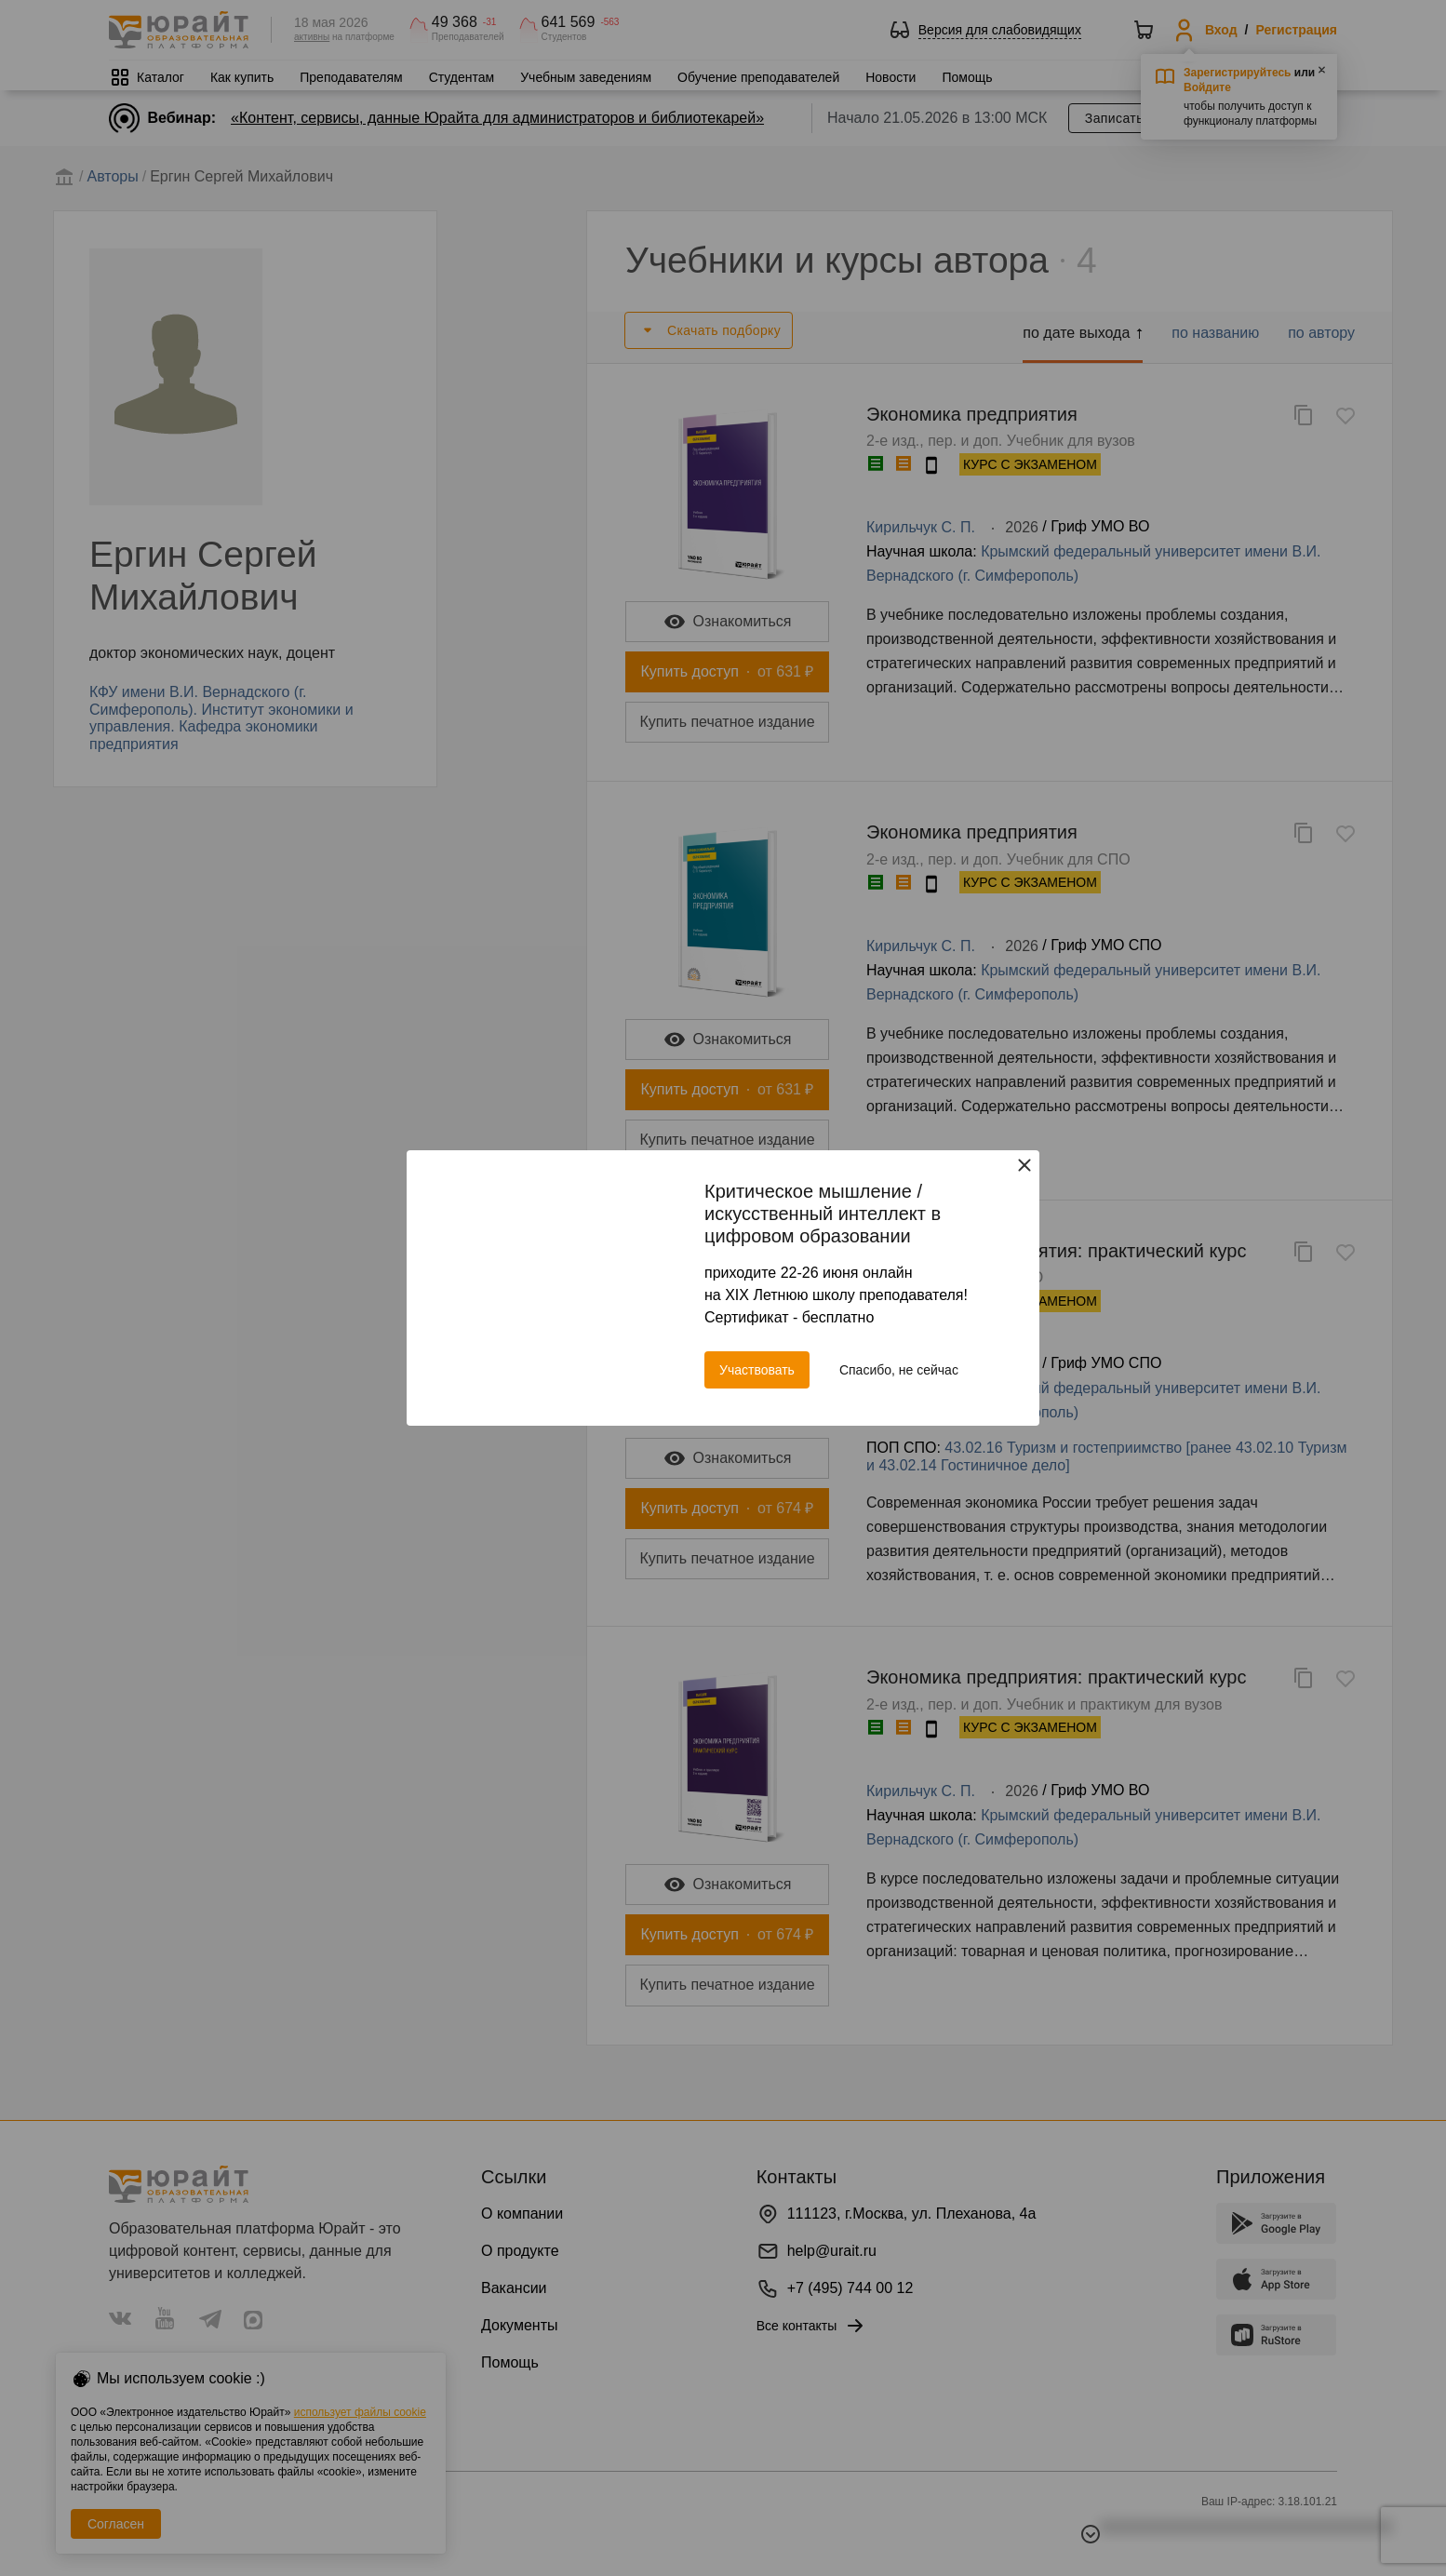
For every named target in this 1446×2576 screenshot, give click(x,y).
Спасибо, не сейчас (898, 1369)
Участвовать (757, 1369)
